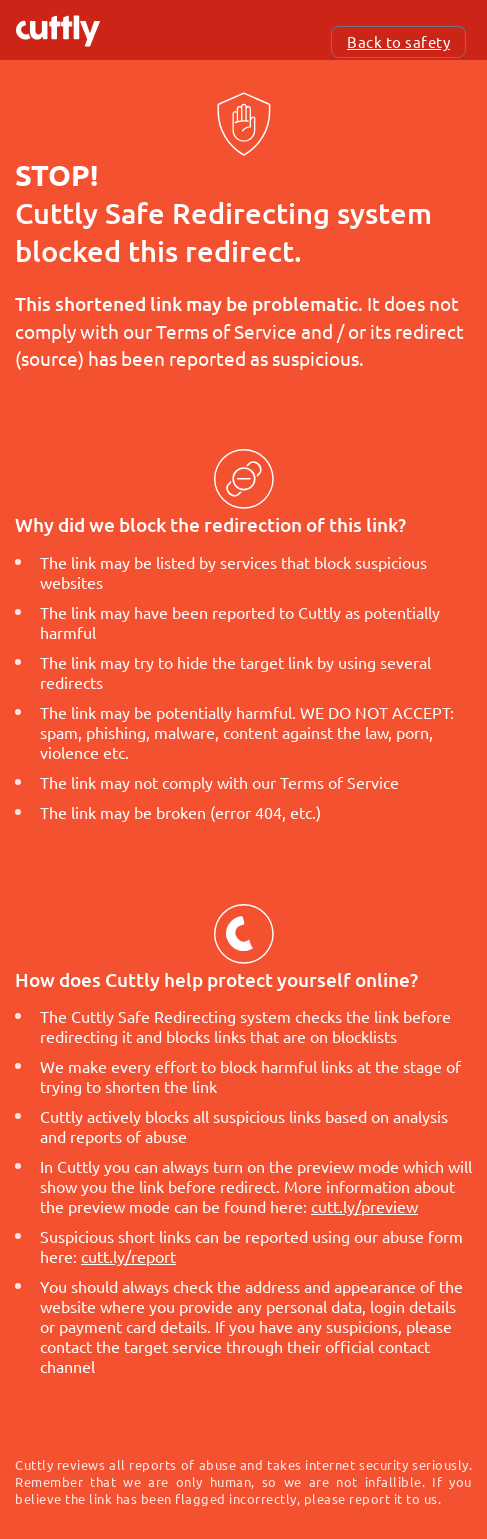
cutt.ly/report (128, 1256)
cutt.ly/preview (364, 1206)
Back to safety (398, 41)
